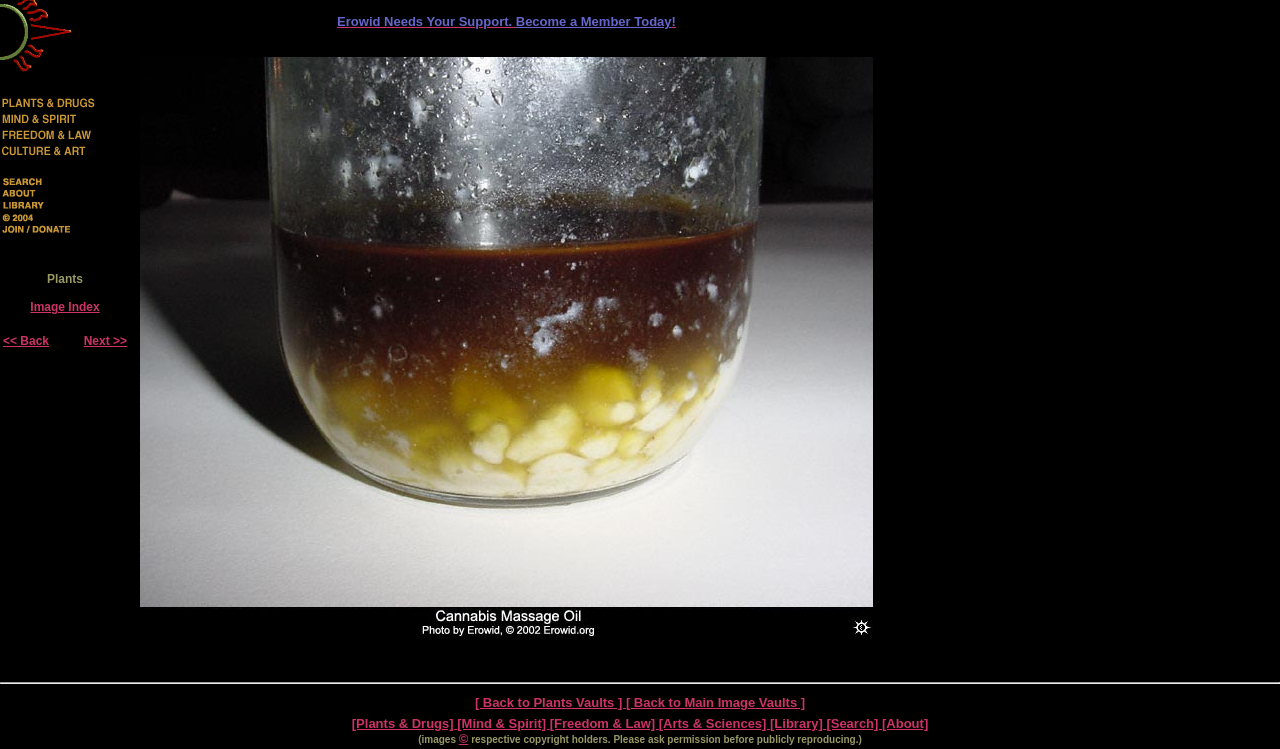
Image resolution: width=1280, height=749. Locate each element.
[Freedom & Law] (604, 723)
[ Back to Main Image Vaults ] (715, 702)
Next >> (105, 341)
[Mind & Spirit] (503, 723)
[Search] (854, 723)
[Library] (798, 723)
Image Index (64, 307)
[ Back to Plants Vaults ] (550, 702)
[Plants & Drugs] (404, 723)
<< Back (26, 341)
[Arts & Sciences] (714, 723)
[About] (905, 723)
